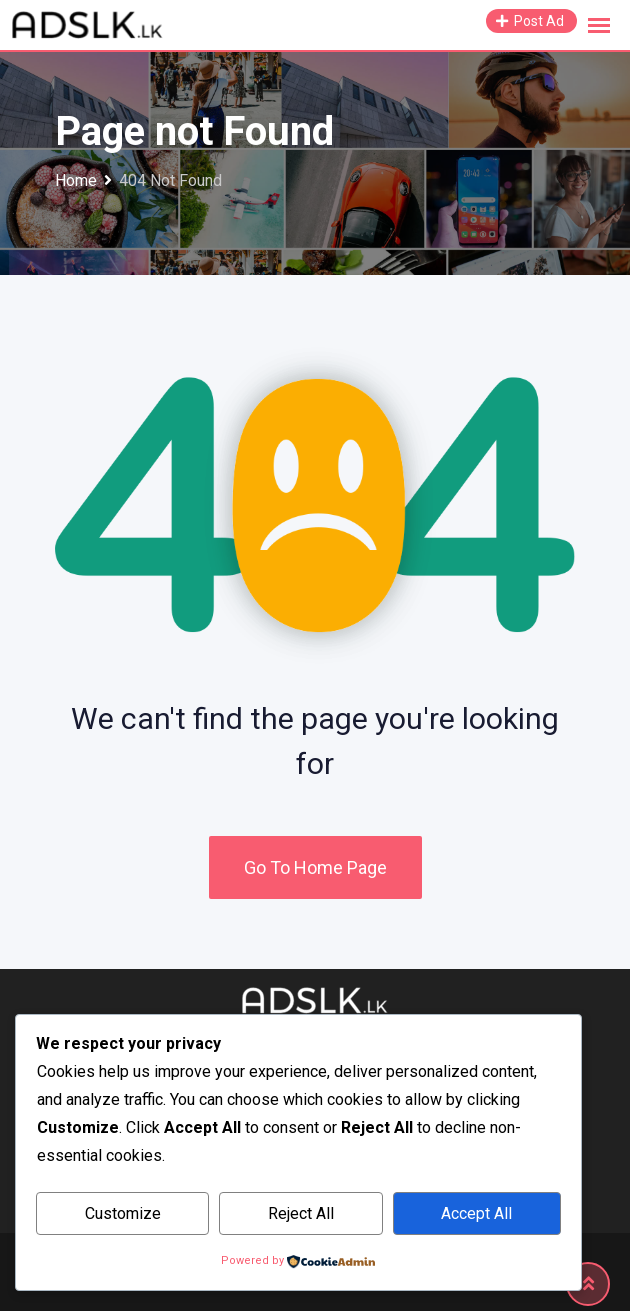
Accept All (476, 1213)
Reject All (301, 1213)
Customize (123, 1213)
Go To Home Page (315, 867)
